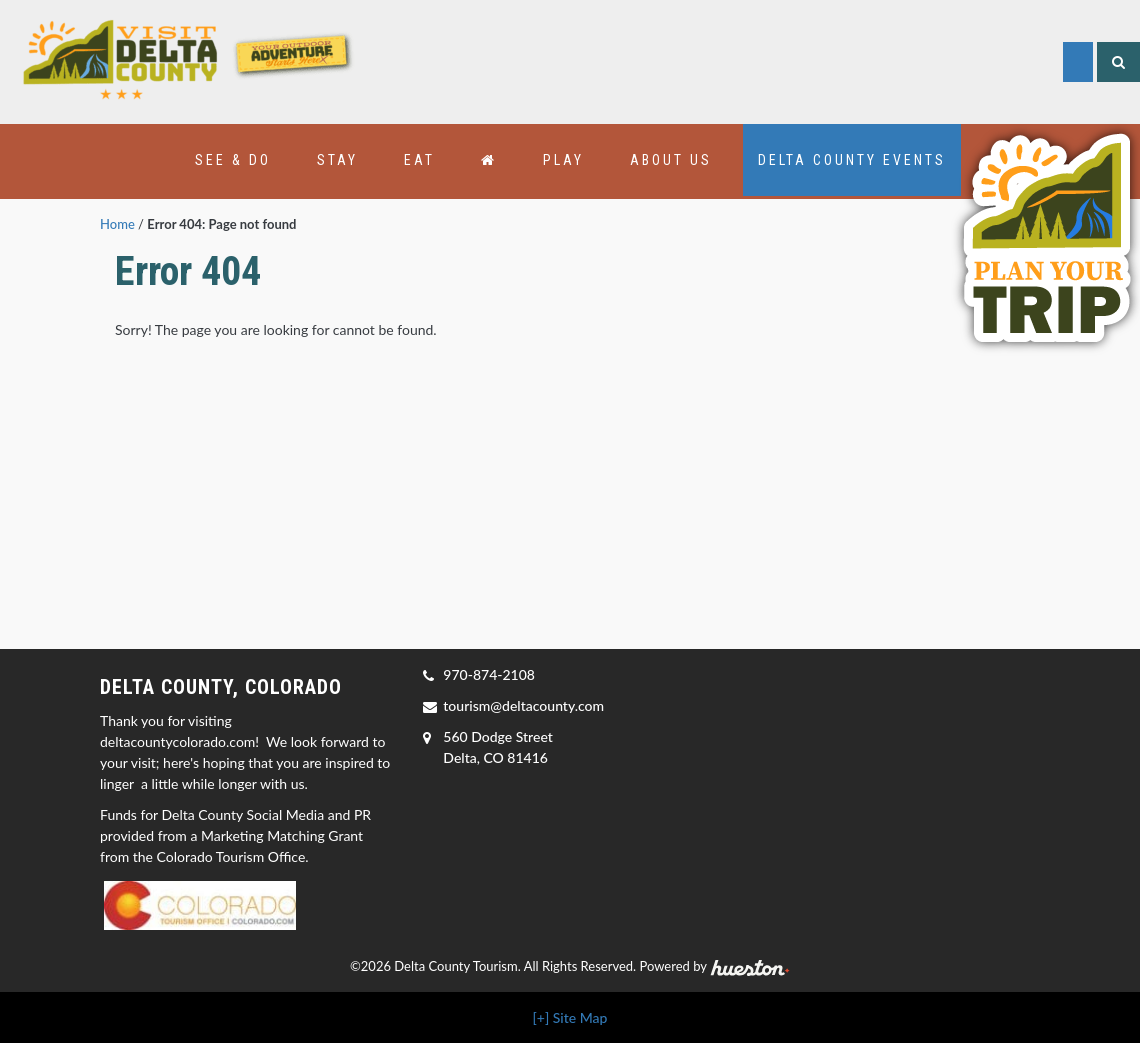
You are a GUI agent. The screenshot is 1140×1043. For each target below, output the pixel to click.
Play (563, 160)
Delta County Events (852, 160)
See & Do (233, 160)
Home (117, 224)
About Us (671, 160)
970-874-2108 (489, 674)
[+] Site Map (570, 1017)
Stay (337, 160)
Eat (419, 160)
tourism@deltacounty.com (523, 705)
